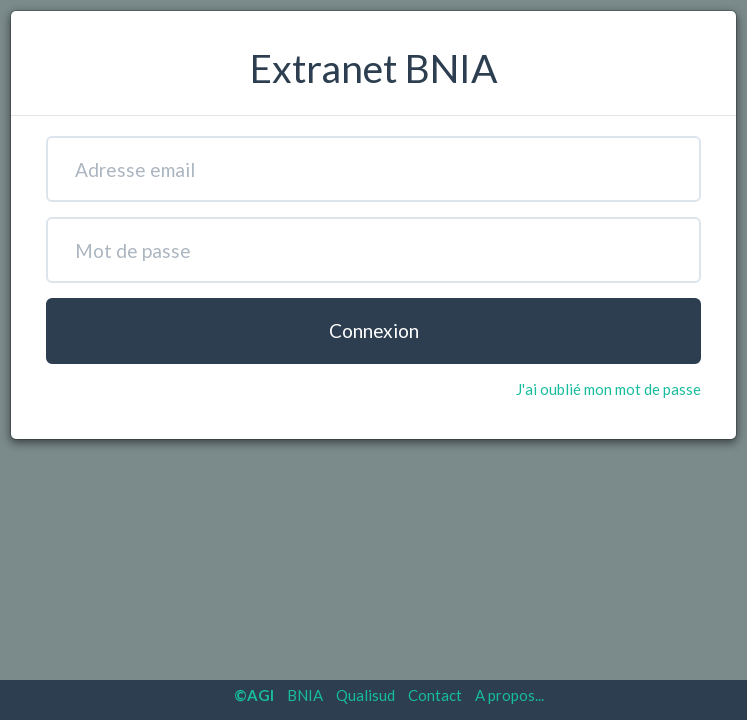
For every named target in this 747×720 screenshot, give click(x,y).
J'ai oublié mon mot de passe (608, 389)
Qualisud (365, 695)
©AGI (254, 695)
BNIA (305, 695)
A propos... (509, 695)
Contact (435, 695)
